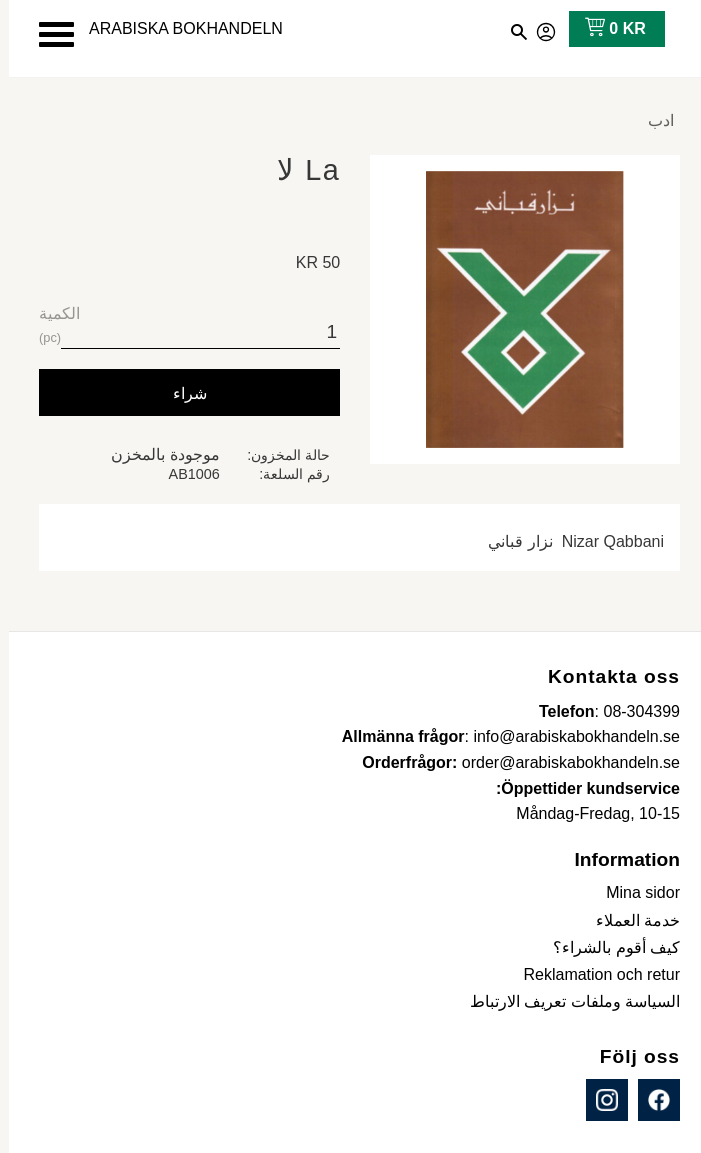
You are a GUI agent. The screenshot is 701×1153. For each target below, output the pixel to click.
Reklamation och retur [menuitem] (592, 974)
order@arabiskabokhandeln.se (562, 762)
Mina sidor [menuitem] (634, 892)
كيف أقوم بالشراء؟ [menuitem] (607, 947)
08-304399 (632, 711)
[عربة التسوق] (602, 29)
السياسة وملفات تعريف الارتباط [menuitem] (566, 1001)
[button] (47, 34)
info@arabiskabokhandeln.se (567, 736)
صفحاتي (538, 29)
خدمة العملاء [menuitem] (629, 920)
